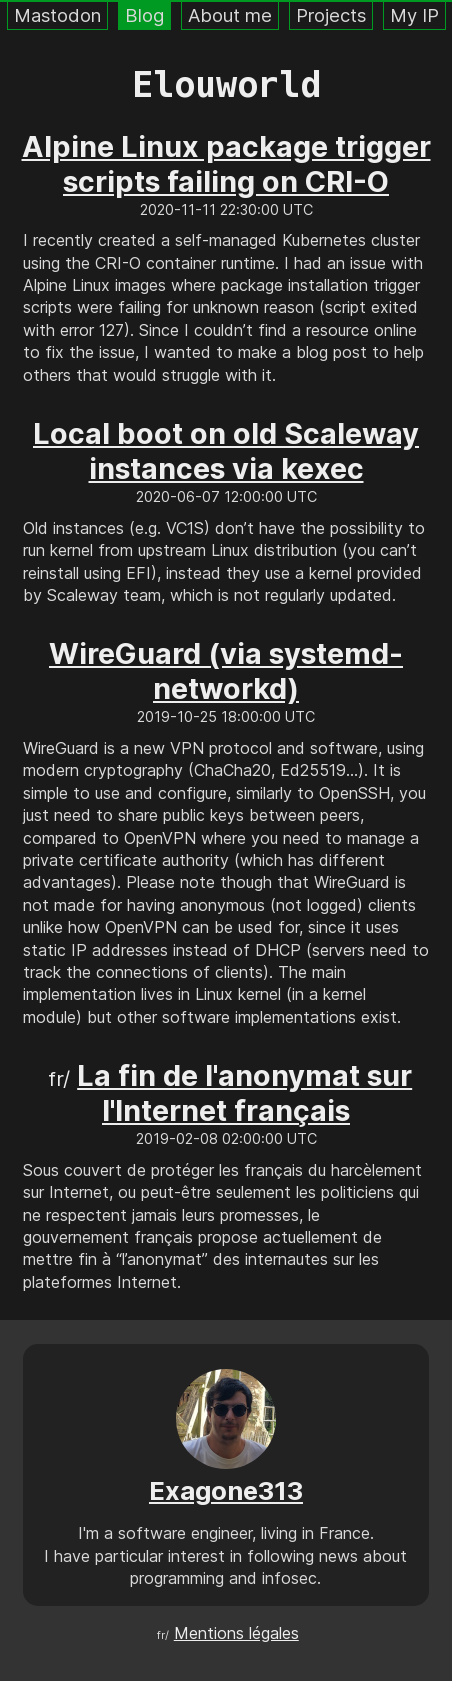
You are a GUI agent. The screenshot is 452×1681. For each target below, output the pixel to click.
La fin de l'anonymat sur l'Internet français (244, 1093)
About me (230, 15)
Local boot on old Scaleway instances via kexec (226, 451)
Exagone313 (226, 1490)
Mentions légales (236, 1633)
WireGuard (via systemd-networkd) (226, 671)
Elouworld (226, 84)
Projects (331, 15)
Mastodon (57, 15)
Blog (144, 15)
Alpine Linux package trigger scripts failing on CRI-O (226, 164)
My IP (414, 15)
